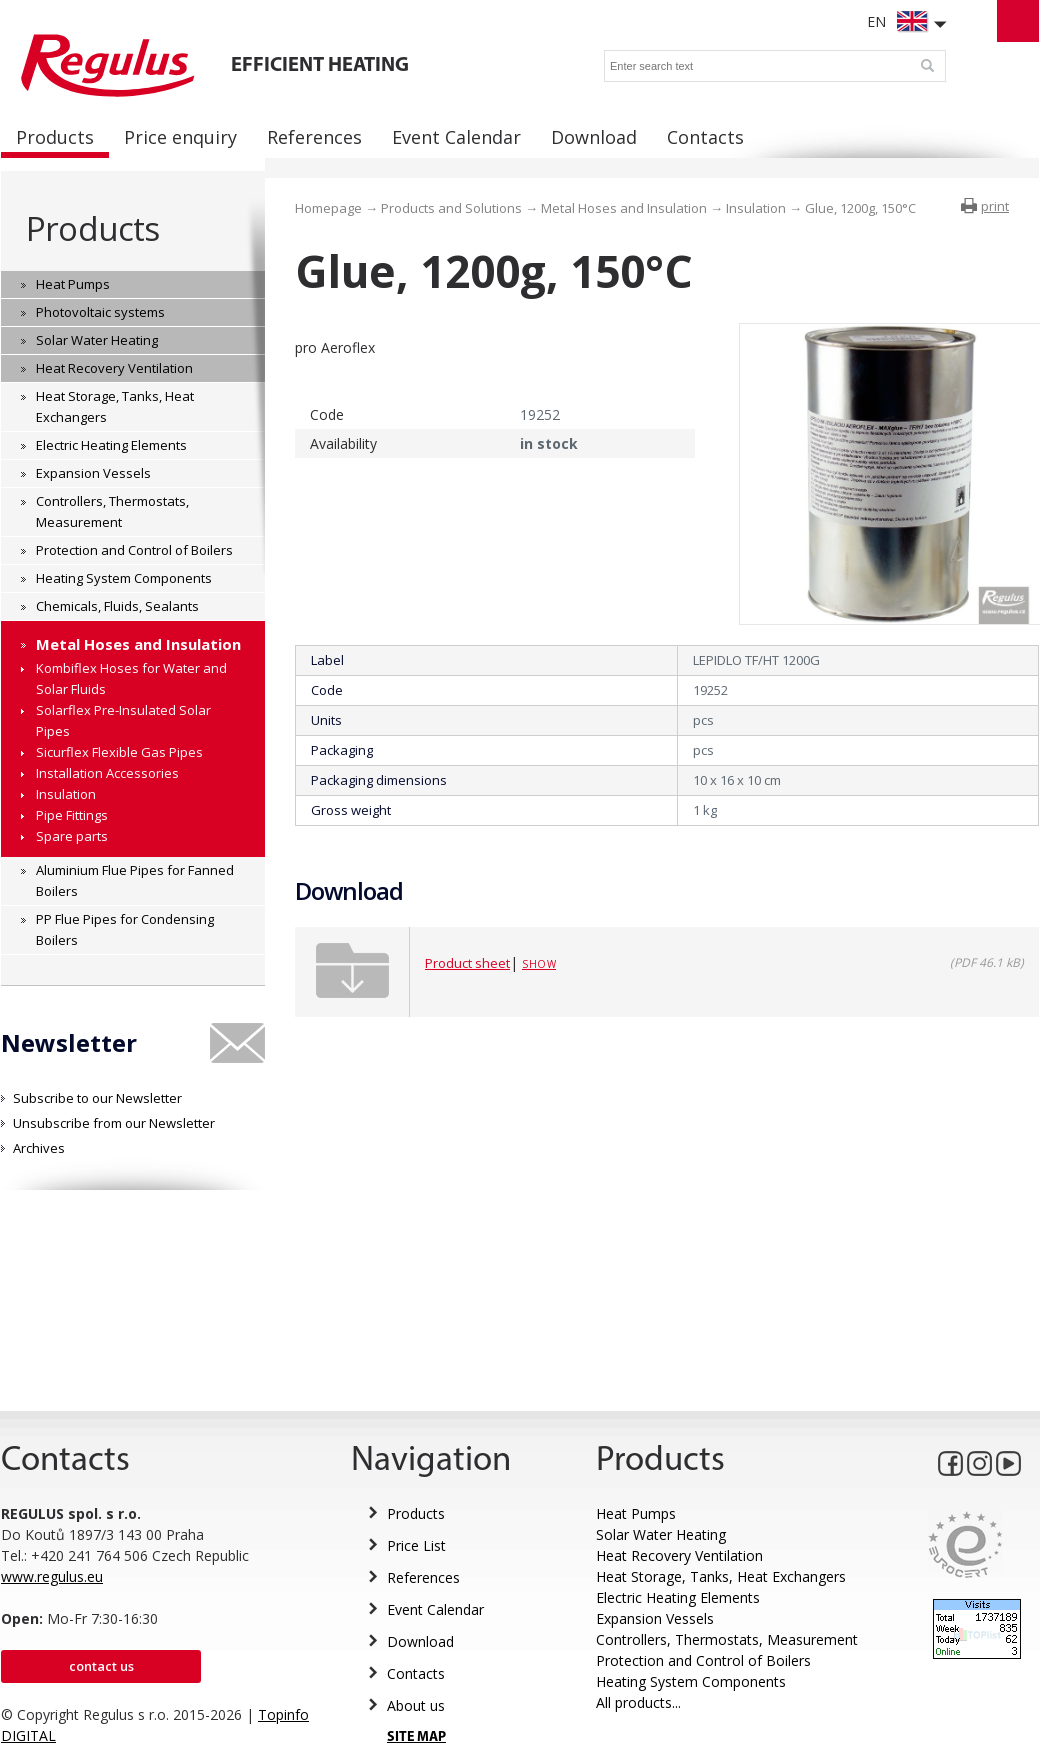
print (995, 206)
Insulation (756, 208)
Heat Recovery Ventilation (679, 1555)
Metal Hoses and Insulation (624, 208)
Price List (416, 1545)
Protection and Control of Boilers (703, 1660)
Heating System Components (691, 1681)
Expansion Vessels (655, 1618)
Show (539, 964)
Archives (39, 1148)
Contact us (101, 1666)
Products (92, 228)
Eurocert (965, 1544)
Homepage (328, 208)
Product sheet (467, 963)
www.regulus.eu (52, 1576)
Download (420, 1641)
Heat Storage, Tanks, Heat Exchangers (721, 1576)
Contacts (416, 1673)
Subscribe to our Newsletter (97, 1098)
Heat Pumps (636, 1513)
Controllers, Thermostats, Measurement (727, 1639)
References (423, 1577)
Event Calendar (435, 1609)
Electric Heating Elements (678, 1597)
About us (416, 1705)
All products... (638, 1702)
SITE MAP (416, 1737)
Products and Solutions (451, 208)
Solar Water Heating (661, 1534)
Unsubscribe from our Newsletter (114, 1123)
